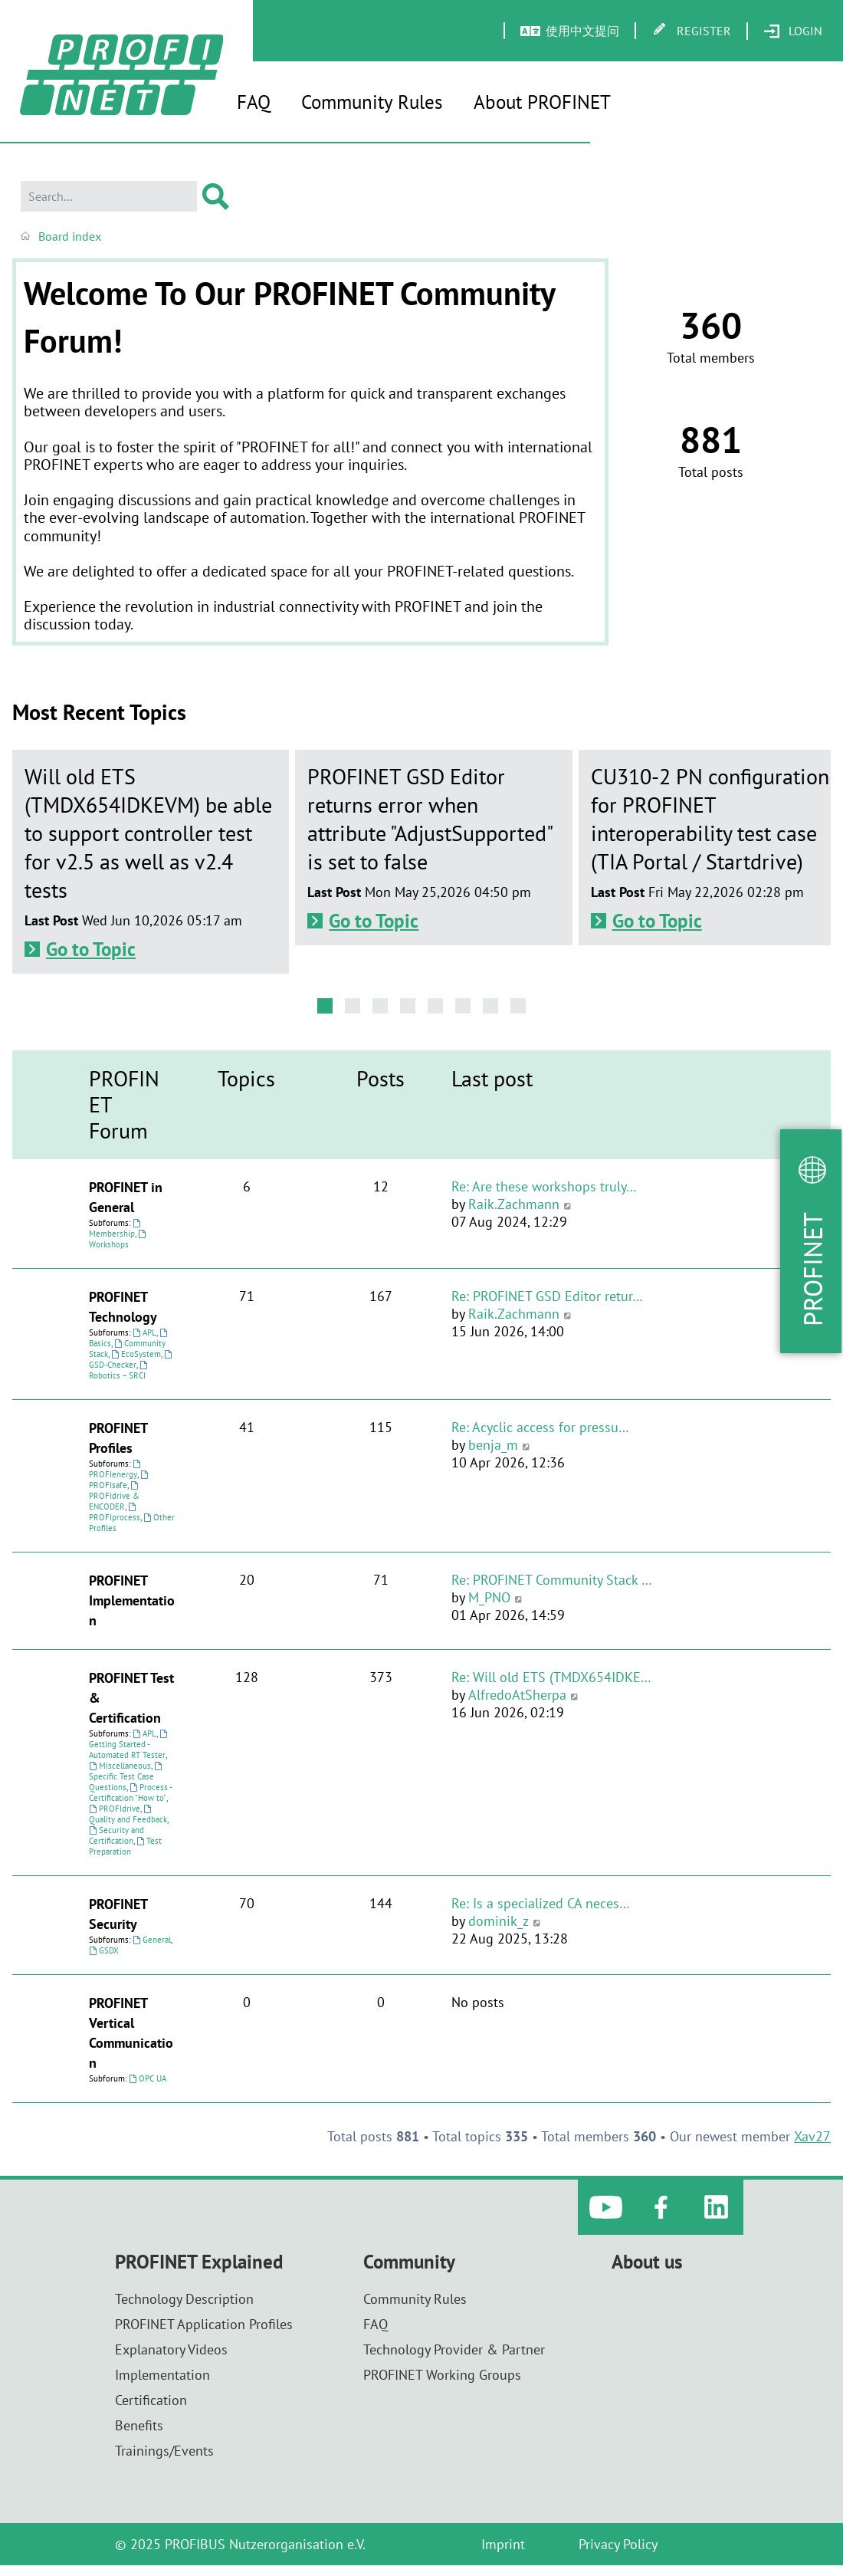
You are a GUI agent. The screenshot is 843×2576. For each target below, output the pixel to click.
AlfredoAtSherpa (517, 1695)
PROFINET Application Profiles (204, 2324)
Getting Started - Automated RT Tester (129, 1745)
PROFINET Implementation (132, 1600)
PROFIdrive (114, 1808)
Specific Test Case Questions (126, 1777)
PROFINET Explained (199, 2262)
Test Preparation (125, 1846)
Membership (116, 1229)
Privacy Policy (618, 2544)
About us (647, 2262)
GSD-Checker (131, 1360)
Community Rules (372, 102)
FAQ (254, 102)
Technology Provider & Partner (454, 2349)
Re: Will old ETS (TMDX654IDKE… (551, 1677)
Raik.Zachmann (513, 1204)
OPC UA (147, 2078)
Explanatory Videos (171, 2349)
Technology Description (184, 2299)
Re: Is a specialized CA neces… (540, 1903)
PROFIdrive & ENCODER (114, 1496)
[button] (325, 1006)
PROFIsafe (119, 1480)
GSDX (104, 1950)
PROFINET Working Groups (442, 2375)
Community (409, 2262)
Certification (151, 2400)
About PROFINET (542, 102)
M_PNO (489, 1597)
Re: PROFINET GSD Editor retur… (547, 1296)
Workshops (118, 1240)
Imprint (503, 2544)
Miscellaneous (120, 1765)
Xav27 (812, 2136)
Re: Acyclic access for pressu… (540, 1427)
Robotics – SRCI (119, 1371)
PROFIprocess (114, 1513)
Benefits (139, 2425)
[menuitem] (792, 31)
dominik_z (498, 1921)
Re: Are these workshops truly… (544, 1186)
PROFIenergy (116, 1470)
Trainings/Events (164, 2450)
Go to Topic (91, 949)
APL (144, 1332)
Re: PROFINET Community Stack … (551, 1580)
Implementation (162, 2375)
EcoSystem (136, 1354)
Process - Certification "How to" (130, 1792)
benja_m (493, 1445)
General (152, 1939)
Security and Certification (116, 1835)
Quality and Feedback (128, 1815)
